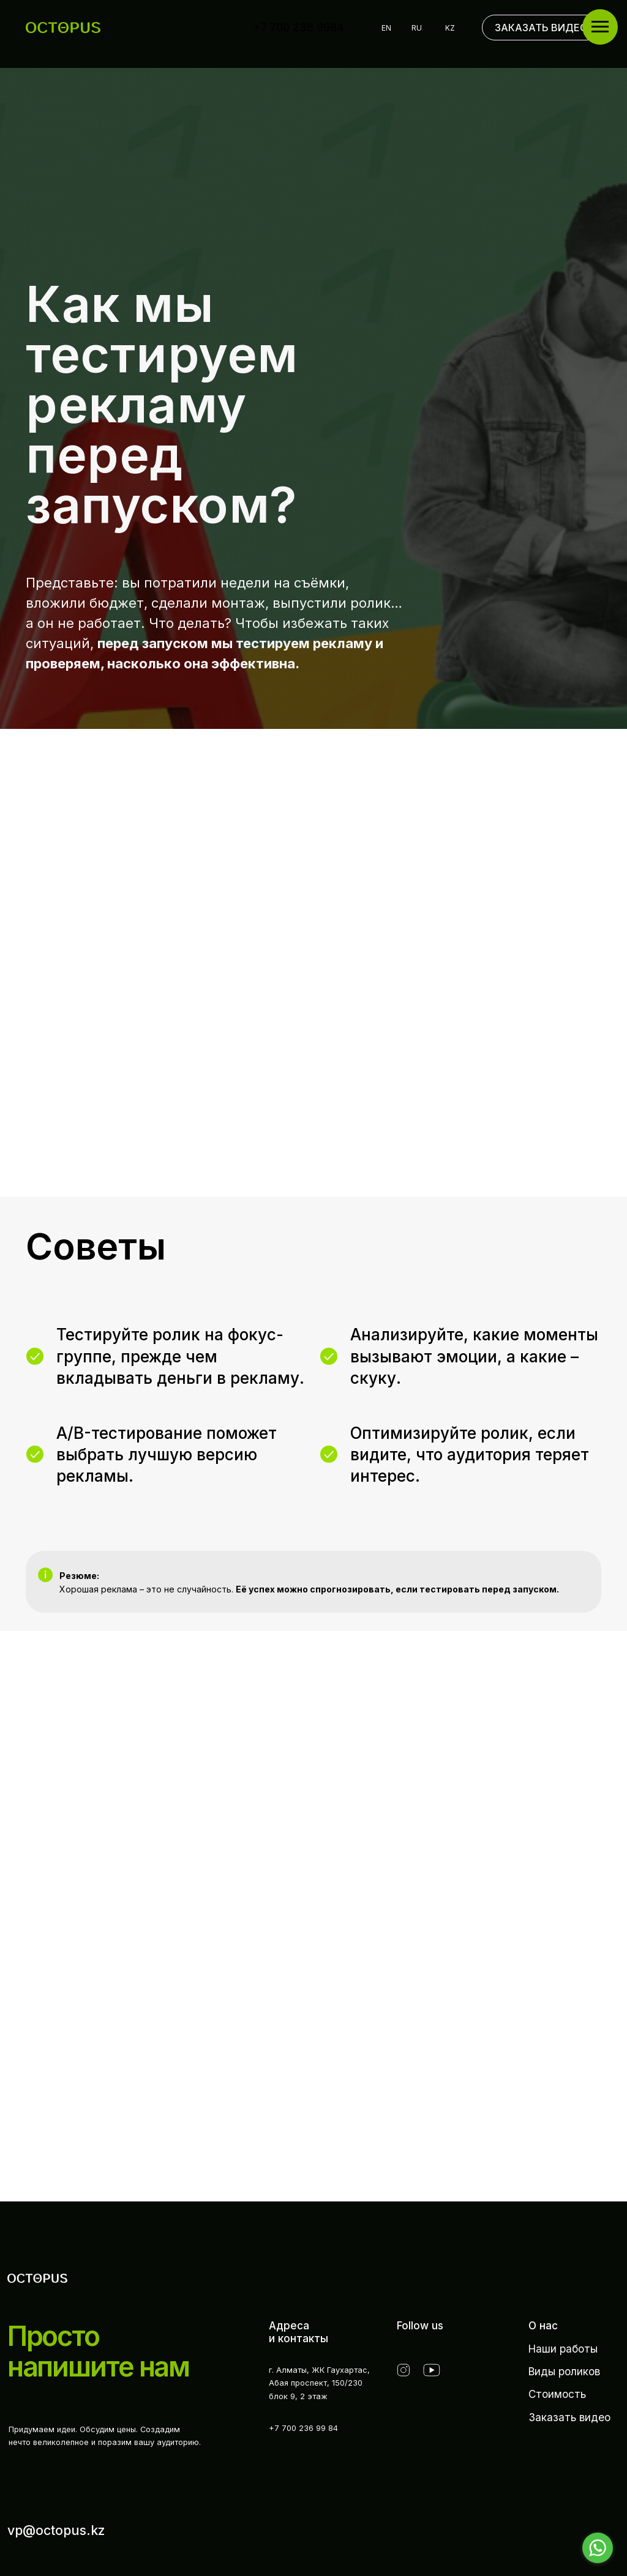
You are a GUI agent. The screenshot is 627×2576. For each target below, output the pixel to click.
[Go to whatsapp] (597, 2548)
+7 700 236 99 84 (303, 2428)
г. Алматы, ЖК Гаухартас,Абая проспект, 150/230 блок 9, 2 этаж (319, 2383)
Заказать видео (569, 2417)
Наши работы (563, 2348)
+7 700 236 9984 (298, 27)
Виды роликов (564, 2371)
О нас (543, 2325)
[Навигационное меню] (600, 27)
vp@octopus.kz (56, 2530)
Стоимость (557, 2393)
